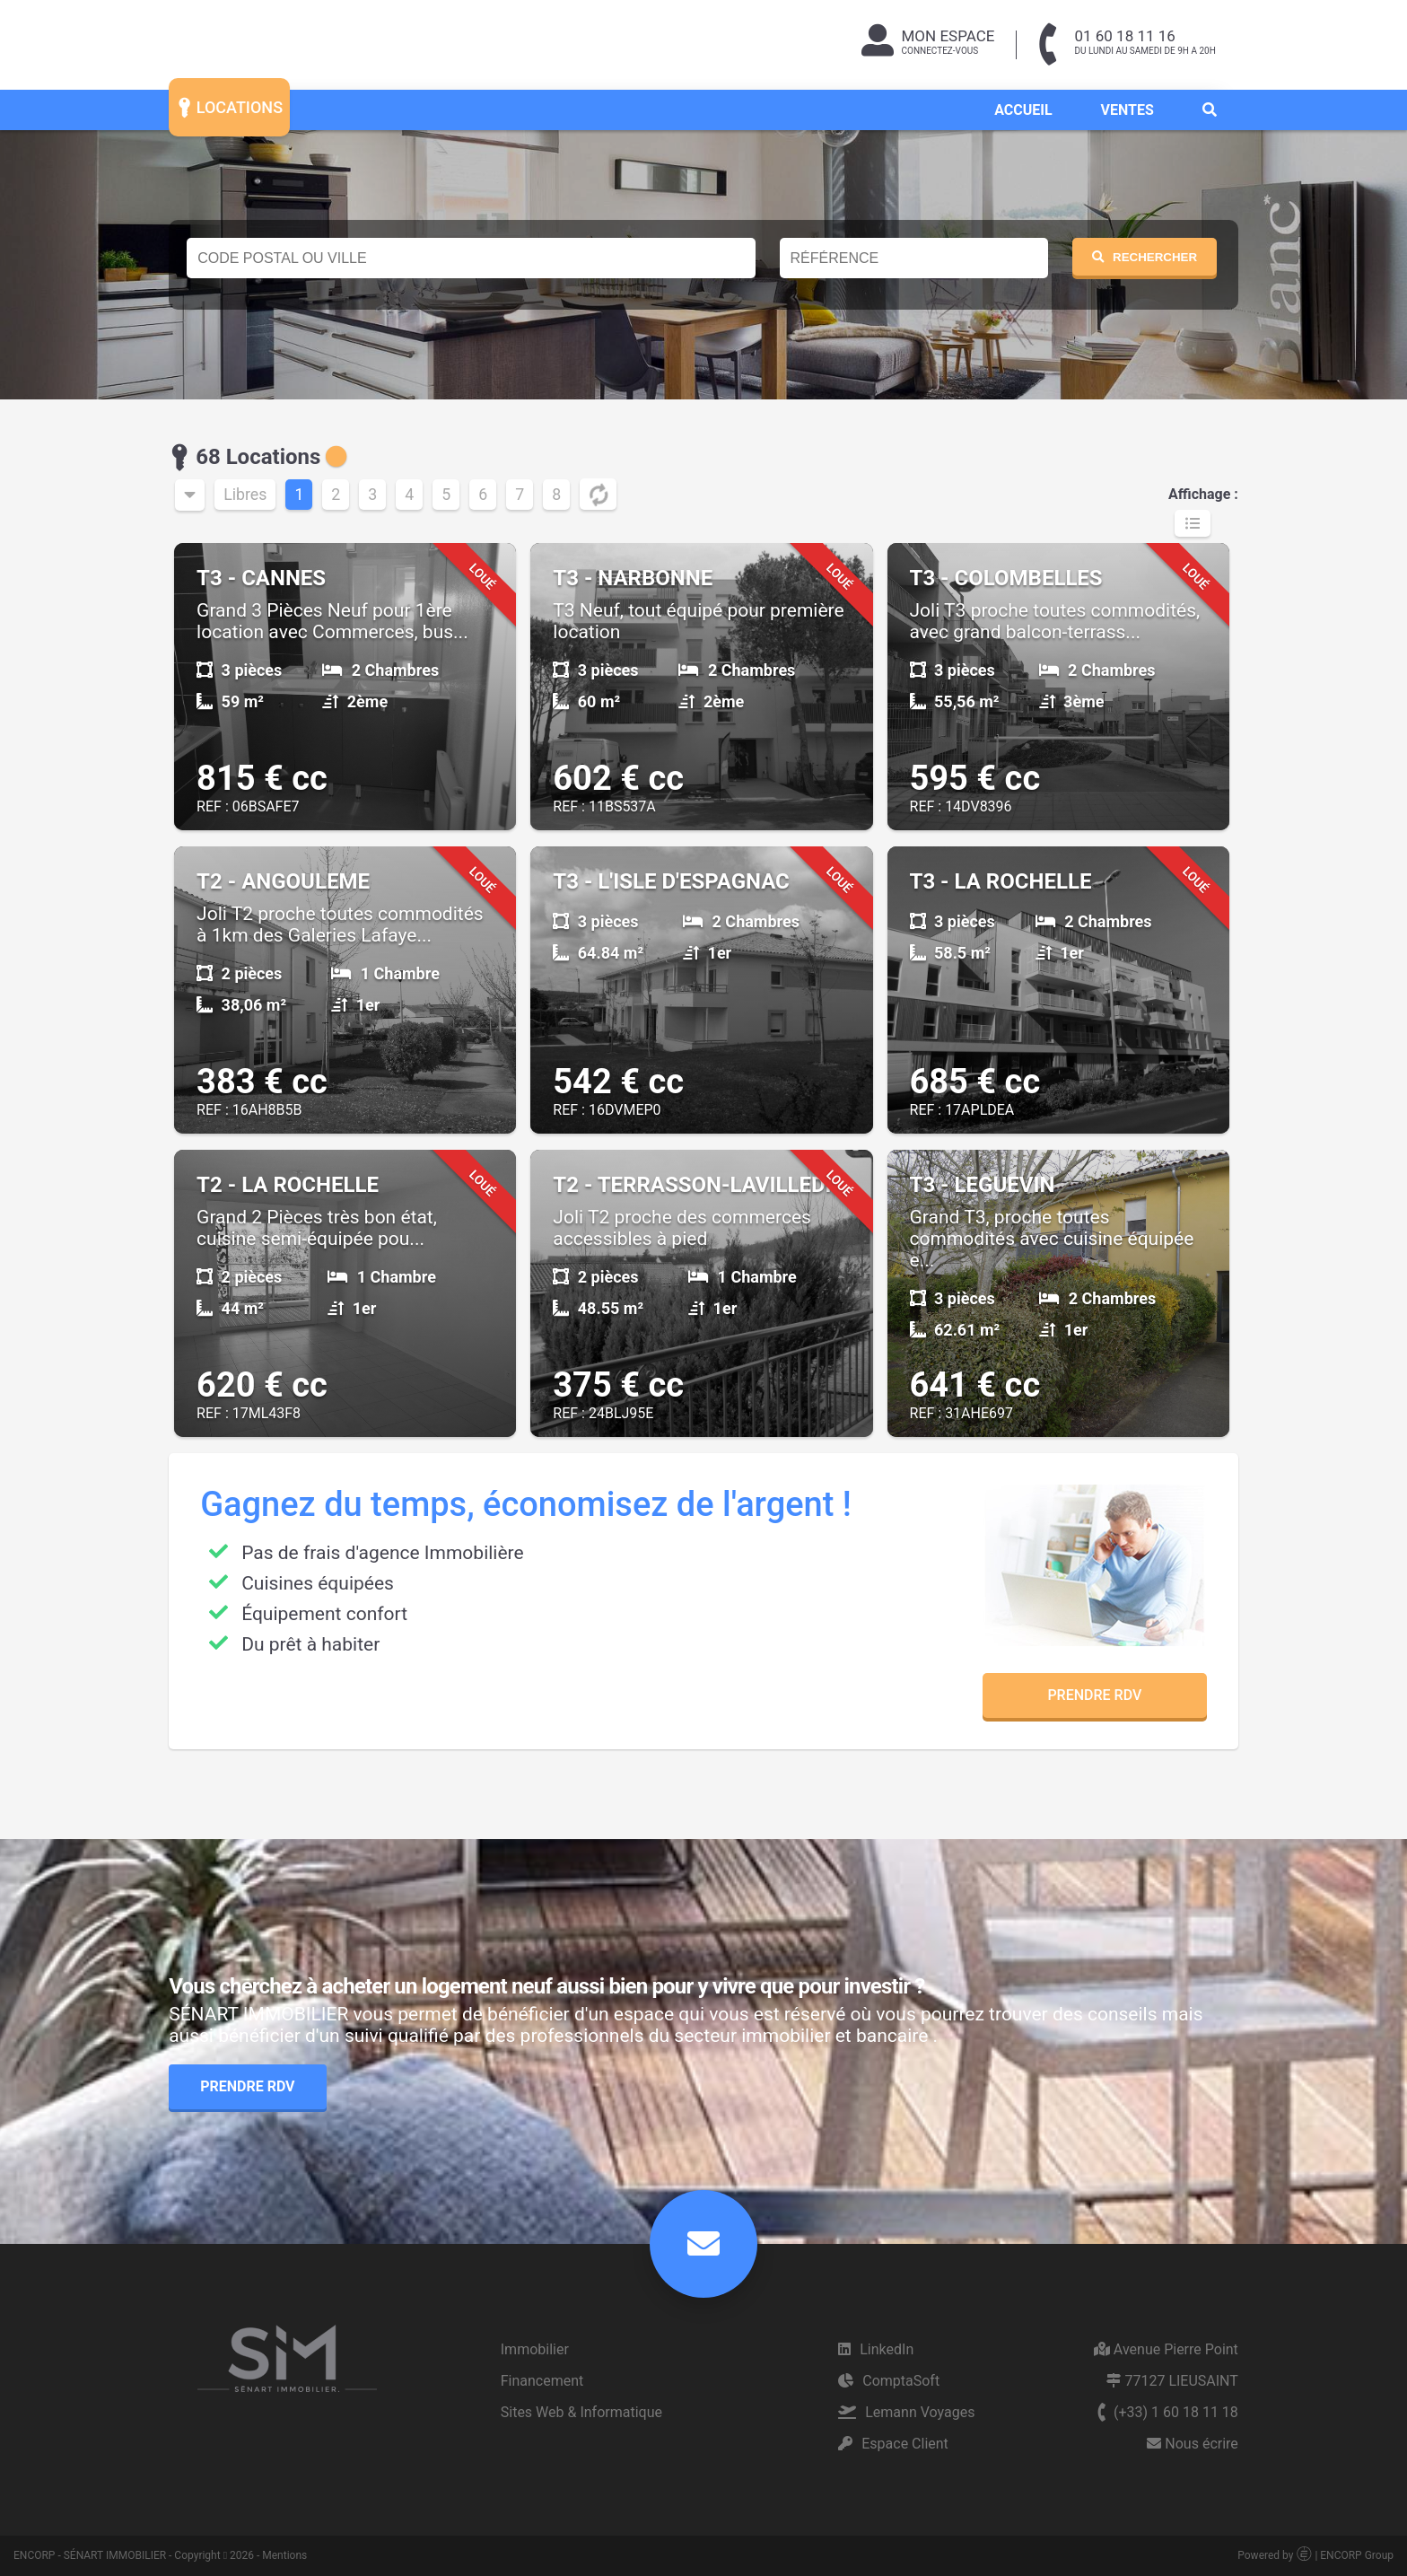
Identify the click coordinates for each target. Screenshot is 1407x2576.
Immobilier (535, 2349)
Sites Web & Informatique (581, 2412)
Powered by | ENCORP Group (1315, 2555)
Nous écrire (1192, 2443)
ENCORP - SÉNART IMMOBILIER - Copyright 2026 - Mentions (160, 2555)
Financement (542, 2380)
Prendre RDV (1094, 1695)
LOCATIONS (228, 106)
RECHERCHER (1144, 257)
